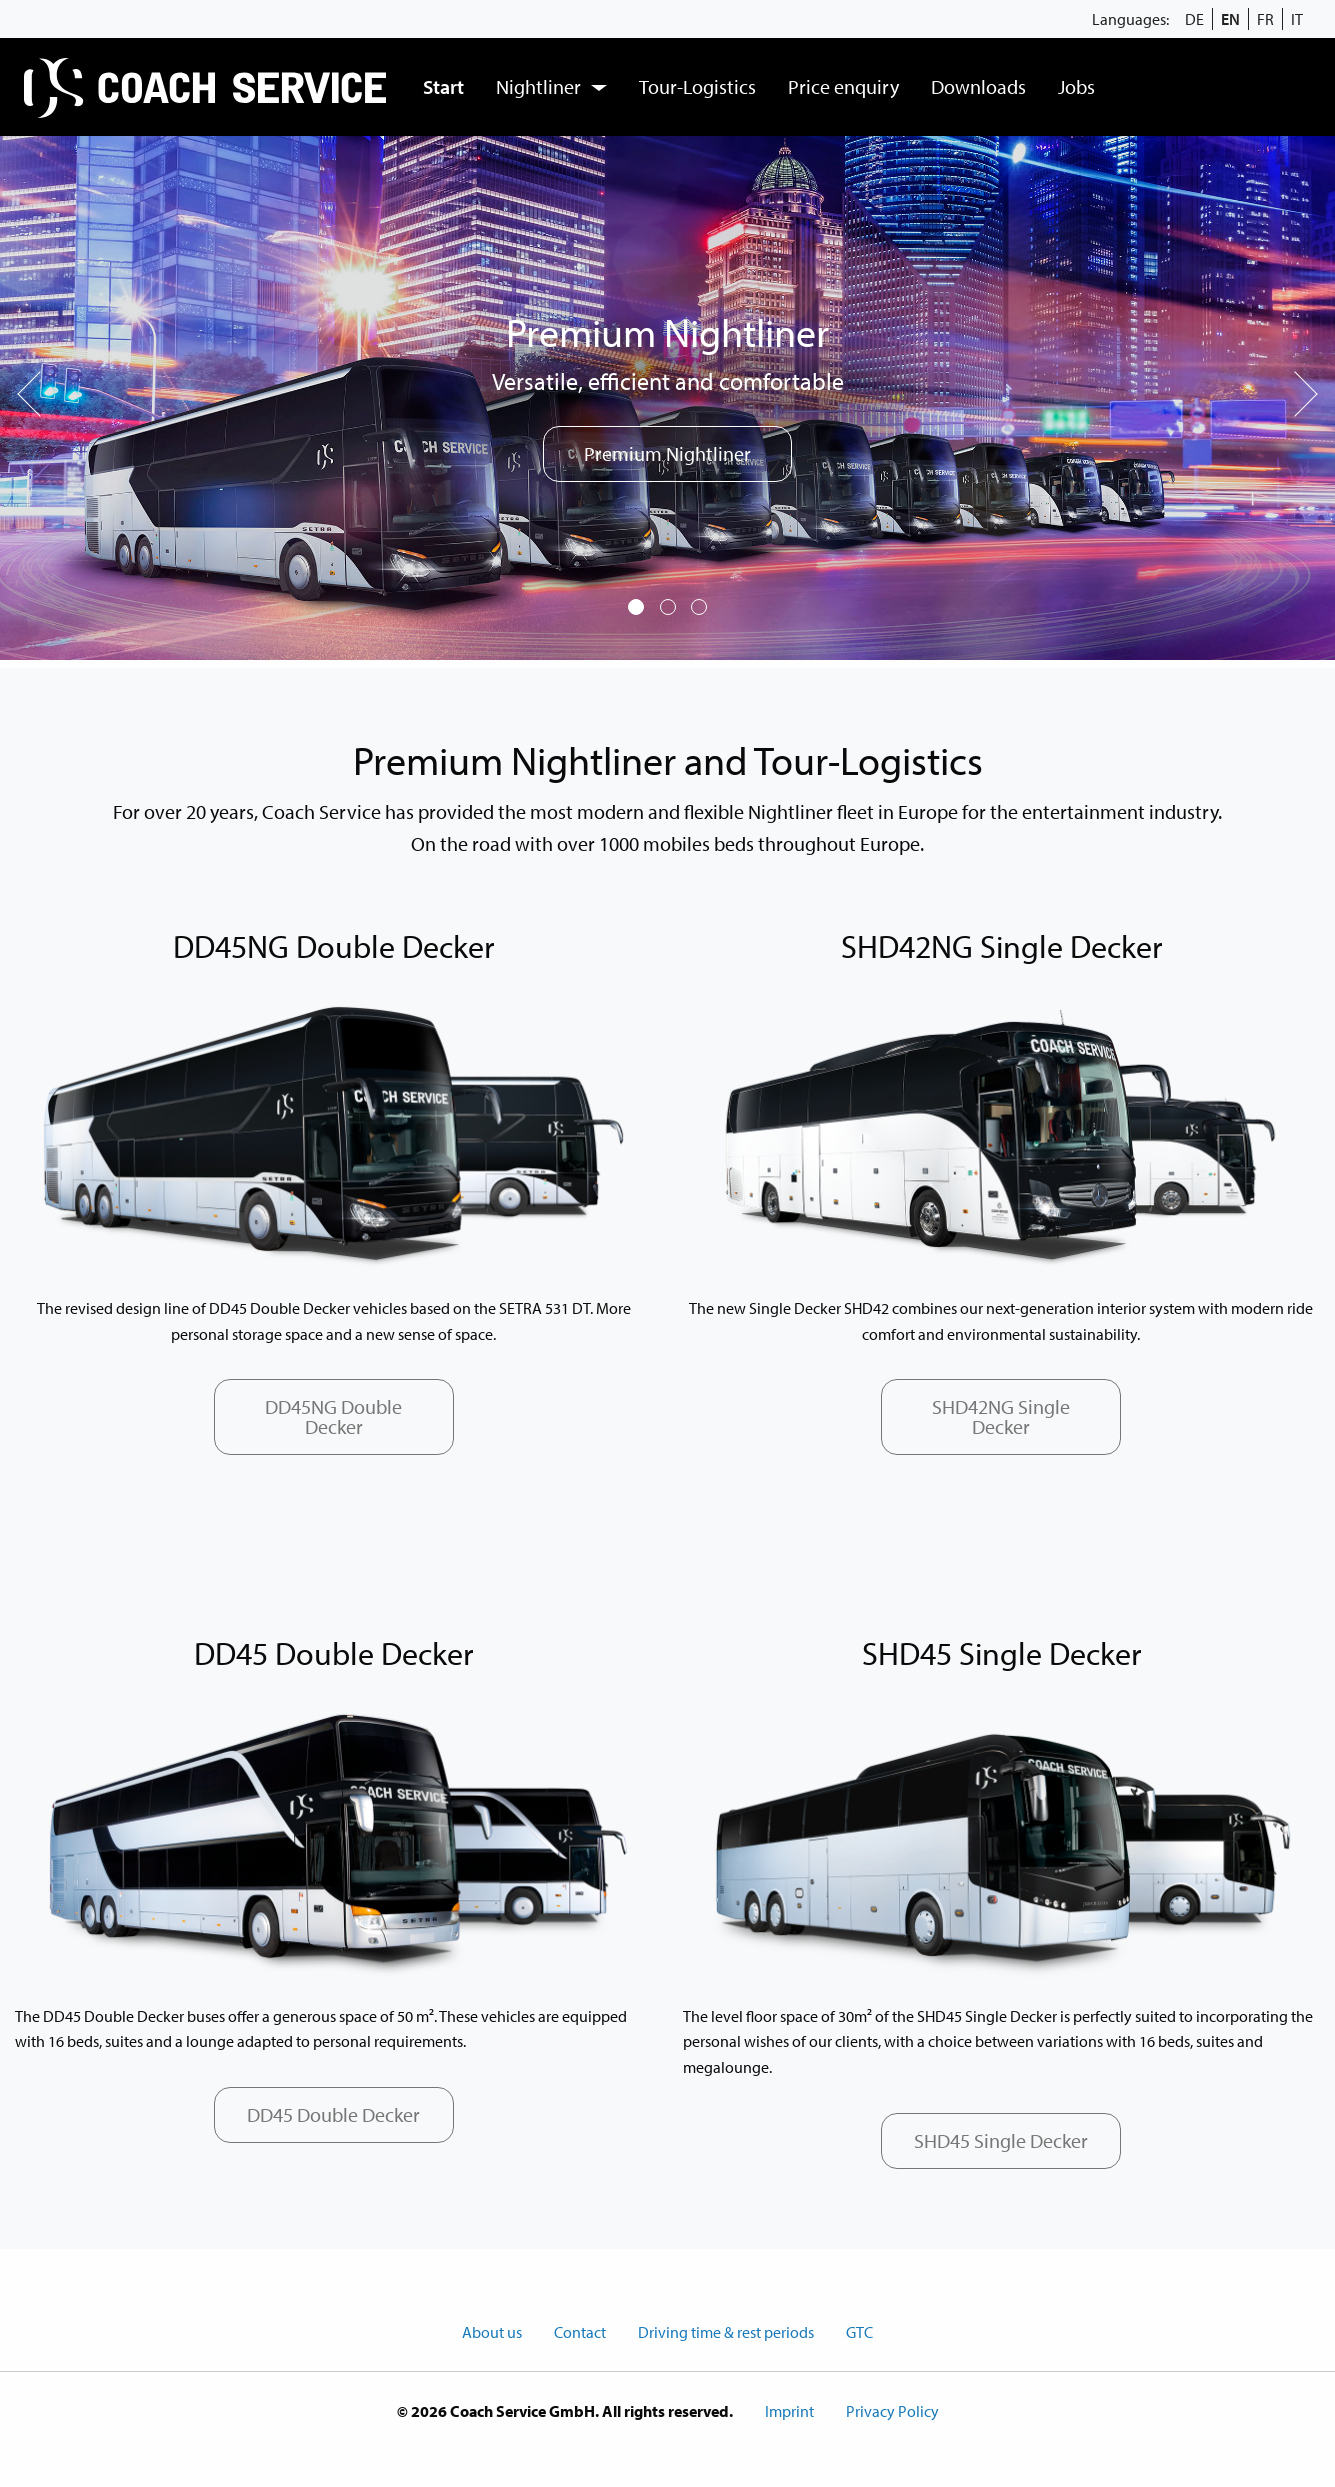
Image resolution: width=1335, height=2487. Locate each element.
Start (443, 86)
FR (1265, 19)
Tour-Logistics (697, 86)
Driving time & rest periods (726, 2332)
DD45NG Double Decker (333, 1416)
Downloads (978, 86)
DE (1194, 19)
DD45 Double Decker (333, 2114)
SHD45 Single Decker (1001, 2140)
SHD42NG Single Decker (1001, 1416)
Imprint (789, 2411)
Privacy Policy (892, 2411)
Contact (580, 2332)
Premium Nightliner (667, 453)
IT (1297, 19)
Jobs (1076, 86)
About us (492, 2332)
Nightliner (538, 86)
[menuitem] (207, 87)
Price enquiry (843, 86)
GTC (859, 2332)
